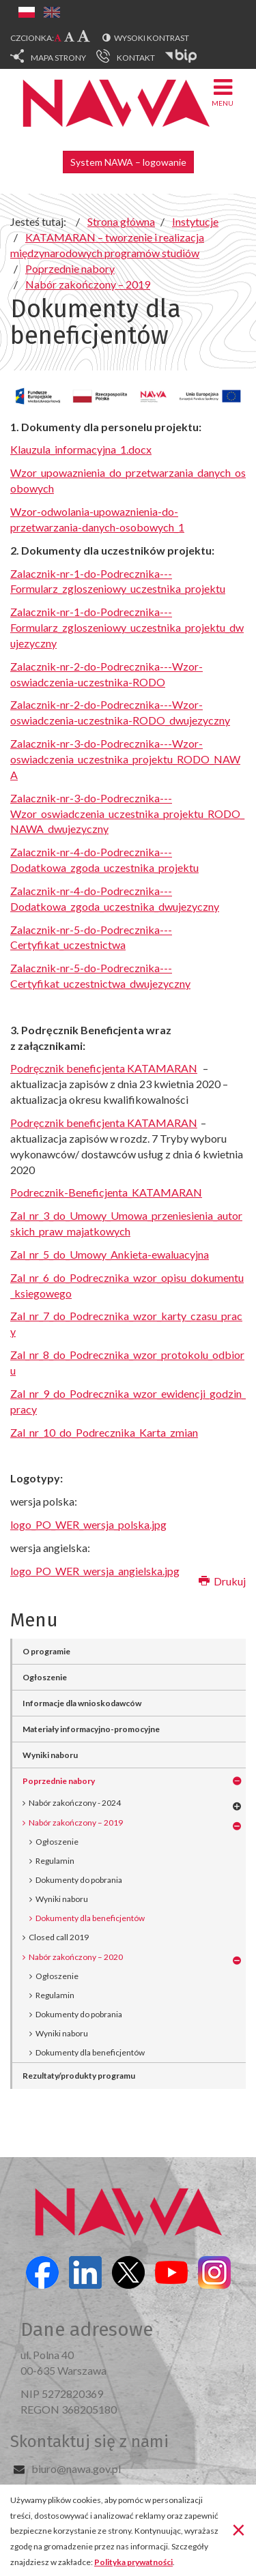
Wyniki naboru (50, 1755)
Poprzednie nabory (59, 1781)
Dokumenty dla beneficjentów (90, 1918)
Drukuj (222, 1581)
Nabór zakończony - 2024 (75, 1803)
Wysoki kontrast (151, 38)
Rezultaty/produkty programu (79, 2075)
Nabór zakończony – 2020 (76, 1957)
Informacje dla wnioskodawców (82, 1703)
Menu (222, 91)
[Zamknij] (238, 2529)
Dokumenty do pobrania (78, 1880)
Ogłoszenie (45, 1677)
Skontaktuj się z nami (89, 2441)
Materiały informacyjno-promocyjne (91, 1729)
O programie (46, 1651)
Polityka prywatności (133, 2562)
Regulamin (54, 1861)
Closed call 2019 (59, 1937)
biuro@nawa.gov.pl (76, 2468)
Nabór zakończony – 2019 (76, 1822)
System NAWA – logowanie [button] (128, 162)
